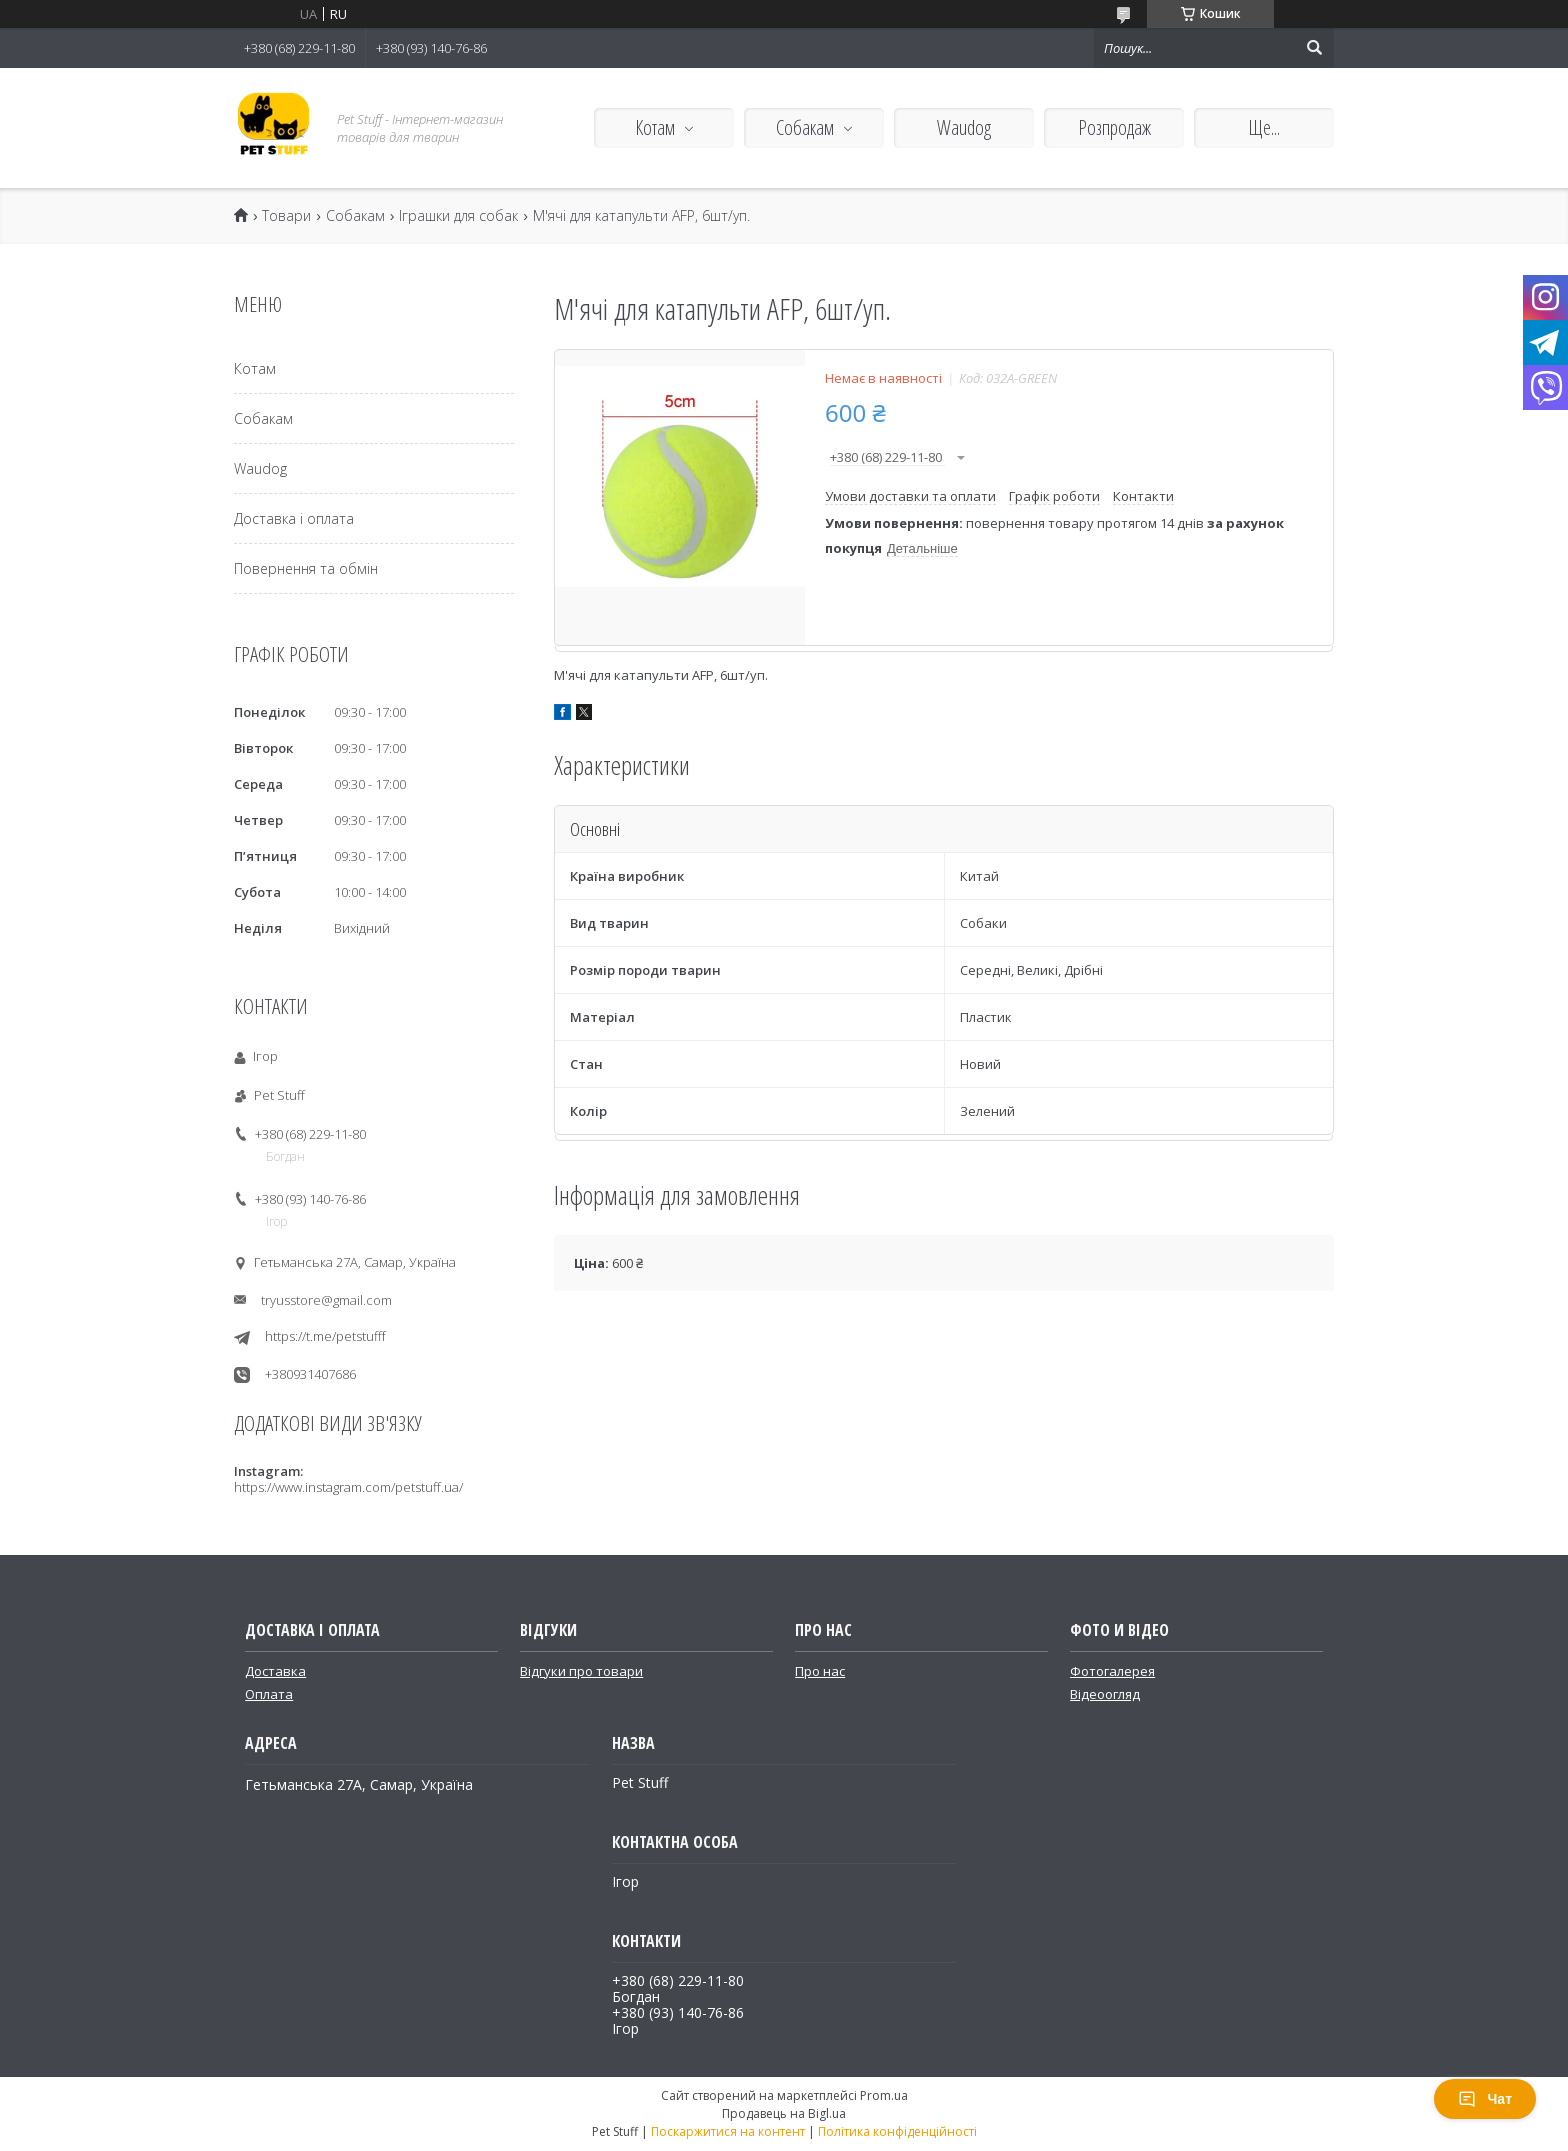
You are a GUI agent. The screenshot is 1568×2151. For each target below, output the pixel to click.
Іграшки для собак (458, 216)
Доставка (275, 1671)
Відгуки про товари (581, 1671)
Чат (1485, 2099)
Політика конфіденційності (897, 2131)
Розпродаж (1114, 127)
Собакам (805, 127)
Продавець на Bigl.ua (784, 2113)
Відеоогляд (1105, 1694)
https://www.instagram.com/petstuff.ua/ (348, 1487)
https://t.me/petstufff (325, 1336)
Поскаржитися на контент (728, 2131)
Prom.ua (884, 2095)
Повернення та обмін (306, 568)
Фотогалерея (1112, 1671)
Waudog (964, 127)
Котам (655, 127)
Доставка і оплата (294, 518)
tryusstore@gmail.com (326, 1300)
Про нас (820, 1671)
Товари (286, 216)
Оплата (269, 1694)
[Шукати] (1314, 48)
